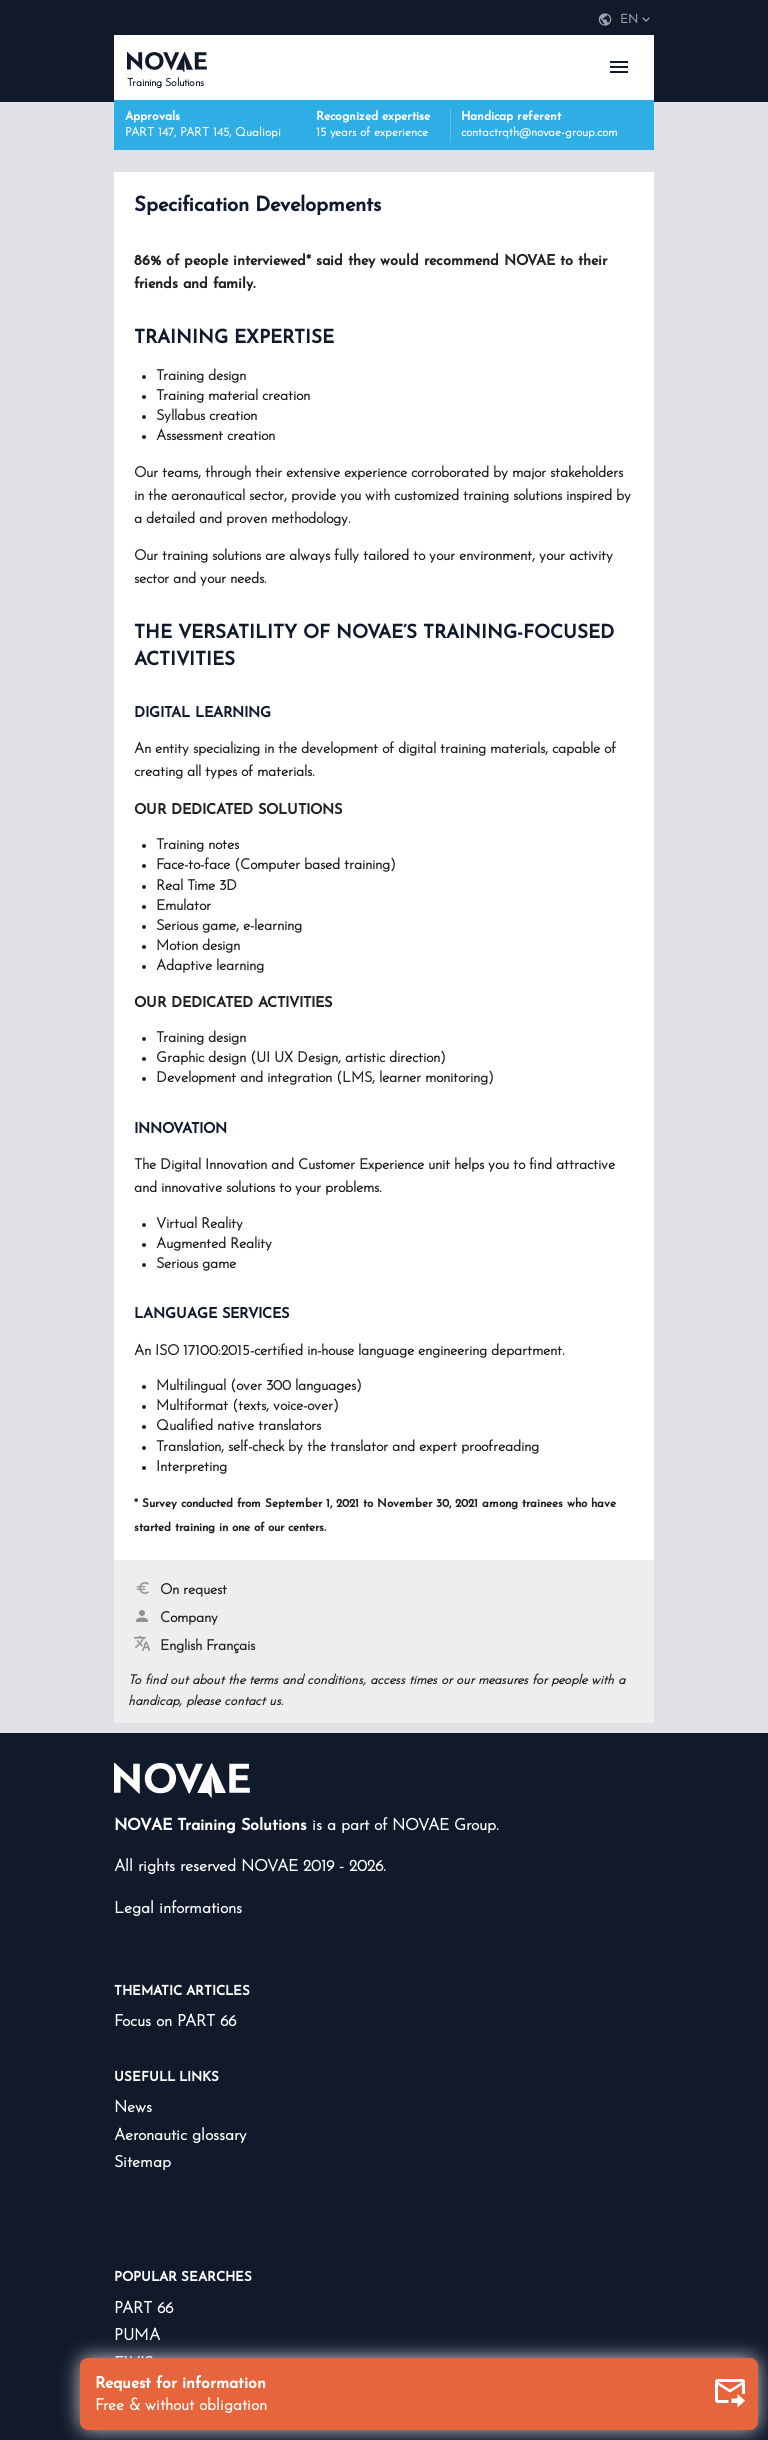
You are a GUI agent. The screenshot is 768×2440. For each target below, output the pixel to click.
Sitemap (142, 2163)
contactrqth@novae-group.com (539, 133)
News (133, 2108)
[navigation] (624, 20)
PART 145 (204, 133)
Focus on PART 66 (175, 2022)
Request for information (421, 2395)
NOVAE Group (444, 1826)
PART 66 (143, 2309)
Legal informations (178, 1909)
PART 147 (149, 133)
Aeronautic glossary (180, 2136)
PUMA (137, 2336)
